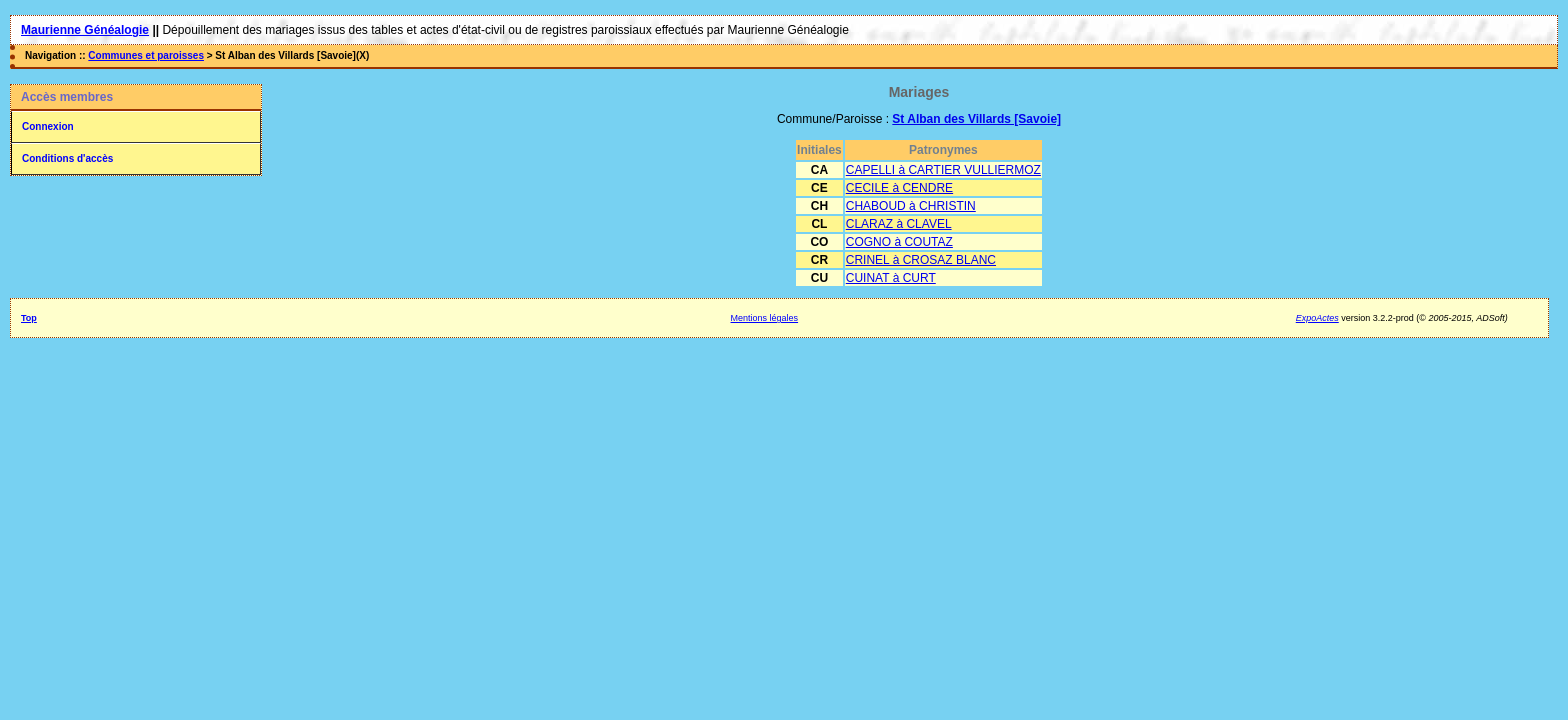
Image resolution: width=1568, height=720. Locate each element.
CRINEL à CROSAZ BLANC (921, 260)
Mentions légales (765, 318)
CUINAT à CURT (891, 278)
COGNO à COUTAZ (899, 242)
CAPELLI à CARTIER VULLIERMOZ (943, 170)
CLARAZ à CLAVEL (899, 224)
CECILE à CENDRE (899, 188)
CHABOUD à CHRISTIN (911, 206)
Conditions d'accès (67, 158)
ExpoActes (1317, 318)
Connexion (48, 126)
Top (29, 318)
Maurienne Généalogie (85, 30)
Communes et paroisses (146, 55)
